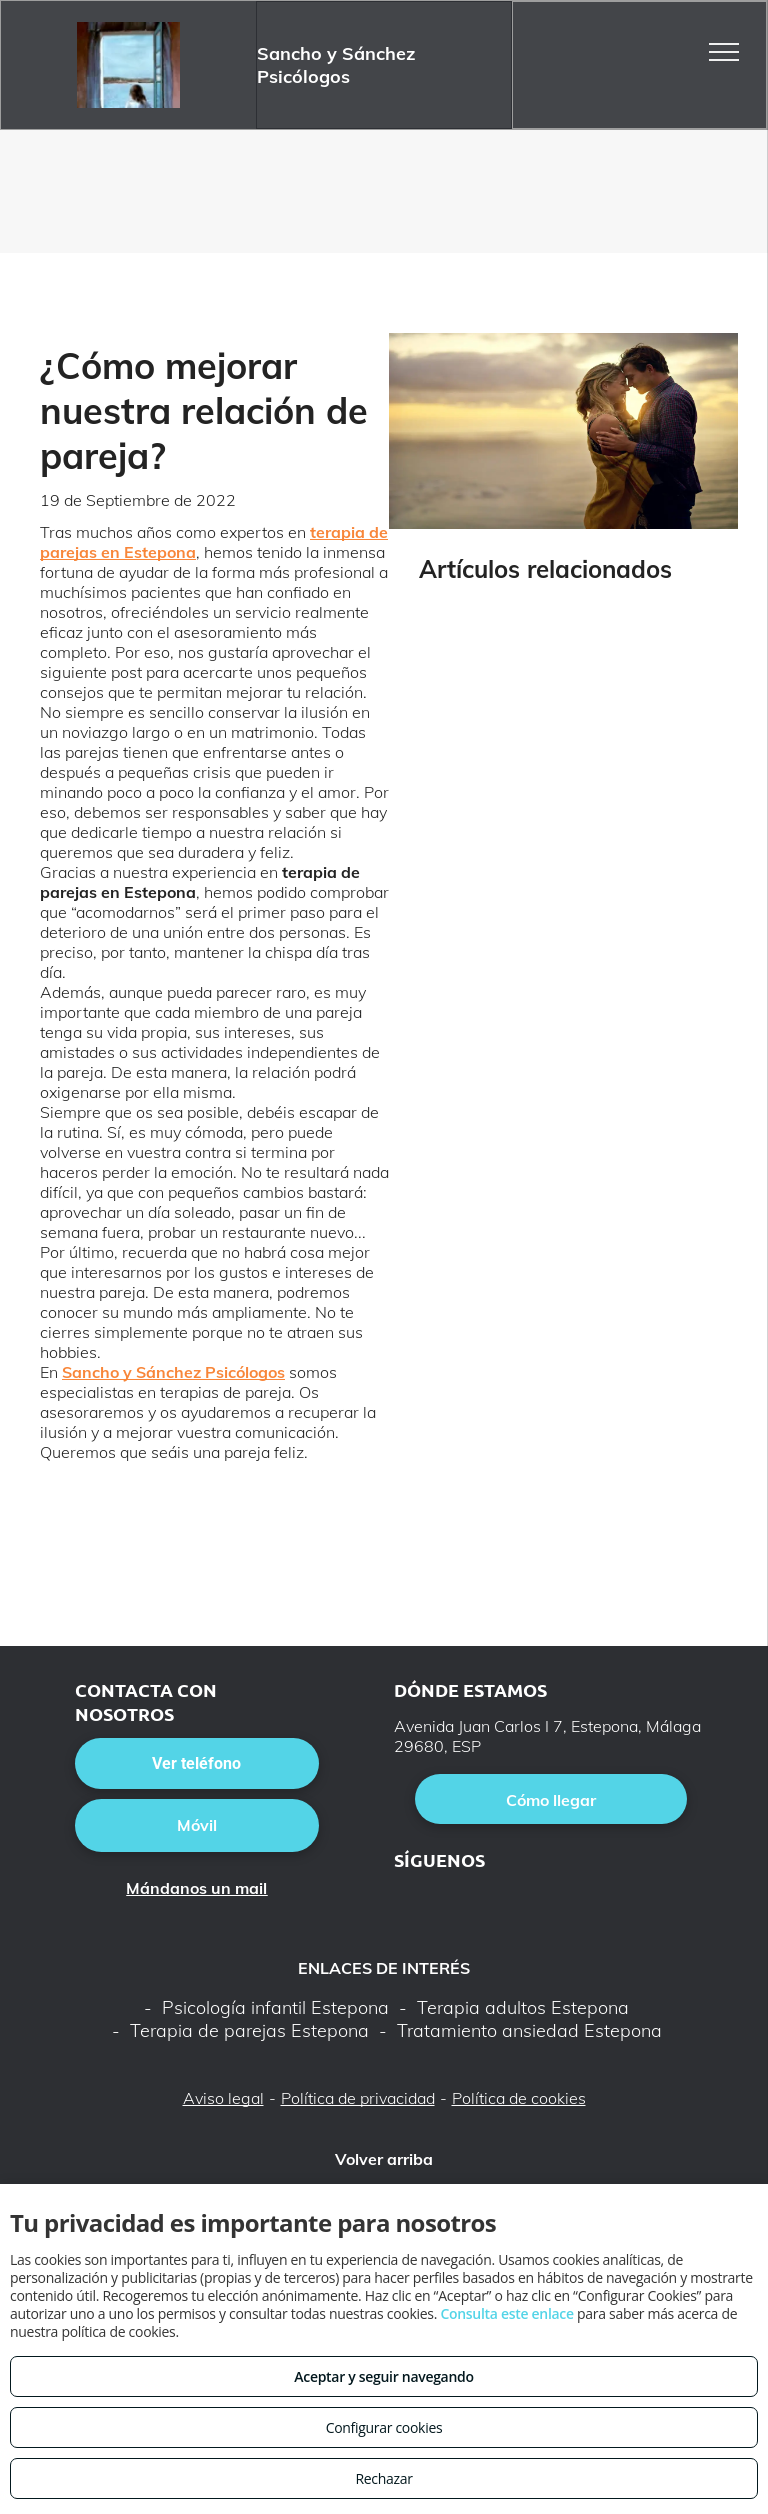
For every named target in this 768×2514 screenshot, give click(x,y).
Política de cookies (519, 2098)
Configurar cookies (384, 2427)
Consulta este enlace (506, 2313)
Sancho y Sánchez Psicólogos (173, 1372)
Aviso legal (223, 2098)
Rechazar (383, 2478)
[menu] (724, 52)
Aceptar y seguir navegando (383, 2376)
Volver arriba (384, 2159)
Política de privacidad (358, 2098)
